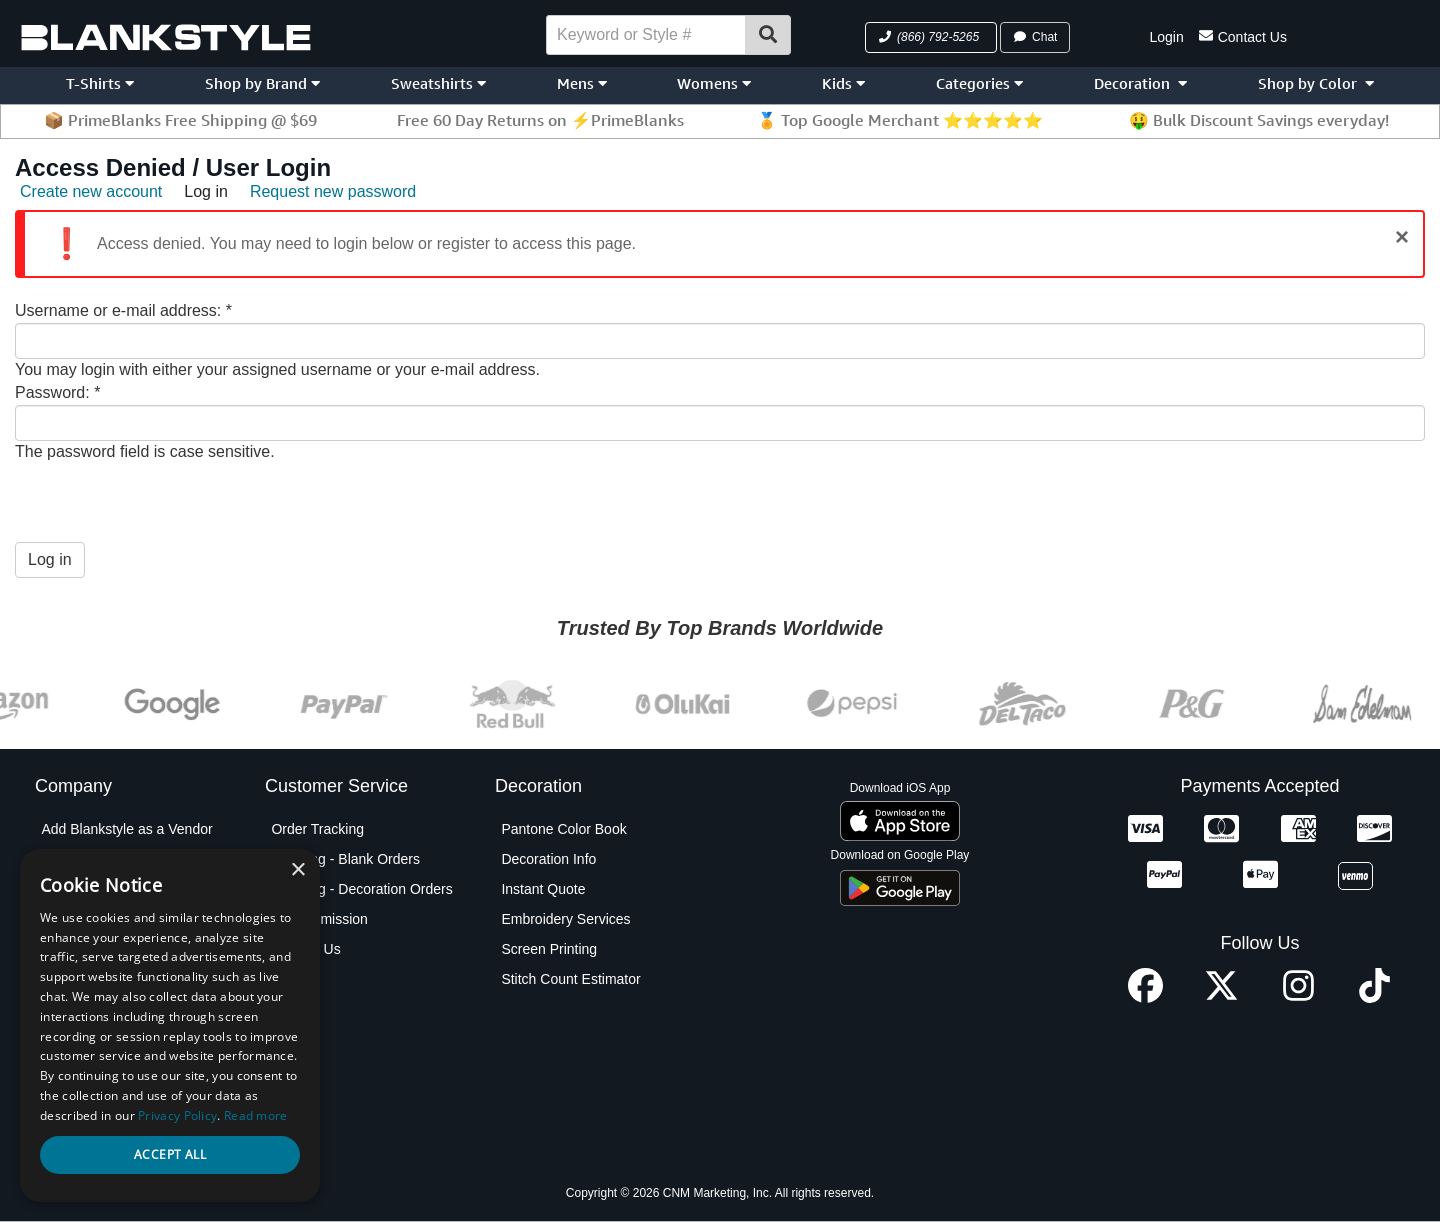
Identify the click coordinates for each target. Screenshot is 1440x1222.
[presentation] (167, 503)
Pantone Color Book (563, 829)
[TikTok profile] (1374, 997)
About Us (70, 859)
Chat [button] (1035, 37)
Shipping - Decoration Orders (361, 889)
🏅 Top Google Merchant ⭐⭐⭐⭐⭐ (900, 120)
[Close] (1402, 237)
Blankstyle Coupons (103, 919)
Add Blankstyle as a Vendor (126, 829)
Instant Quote (543, 889)
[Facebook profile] (1145, 997)
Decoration (1140, 83)
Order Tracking (317, 829)
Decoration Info (548, 859)
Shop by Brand (262, 83)
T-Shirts (100, 83)
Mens (582, 83)
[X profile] (1221, 997)
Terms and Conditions (108, 1099)
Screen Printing (549, 949)
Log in (206, 191)
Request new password (333, 191)
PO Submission (319, 919)
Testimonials (79, 1129)
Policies (65, 1069)
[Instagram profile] (1298, 997)
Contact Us (1243, 35)
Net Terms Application (108, 979)
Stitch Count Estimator (570, 979)
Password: (57, 392)
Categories (979, 83)
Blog (55, 889)
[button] (931, 37)
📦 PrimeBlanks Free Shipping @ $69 (180, 120)
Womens (714, 83)
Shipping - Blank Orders (345, 859)
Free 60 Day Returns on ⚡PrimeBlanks (540, 120)
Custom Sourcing (94, 949)
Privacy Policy (84, 1039)
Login (1166, 37)
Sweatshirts (438, 83)
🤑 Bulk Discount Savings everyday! (1259, 120)
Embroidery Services (565, 919)
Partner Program (92, 1009)
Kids (843, 83)
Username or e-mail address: (123, 310)
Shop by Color (1316, 83)
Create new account (91, 191)
